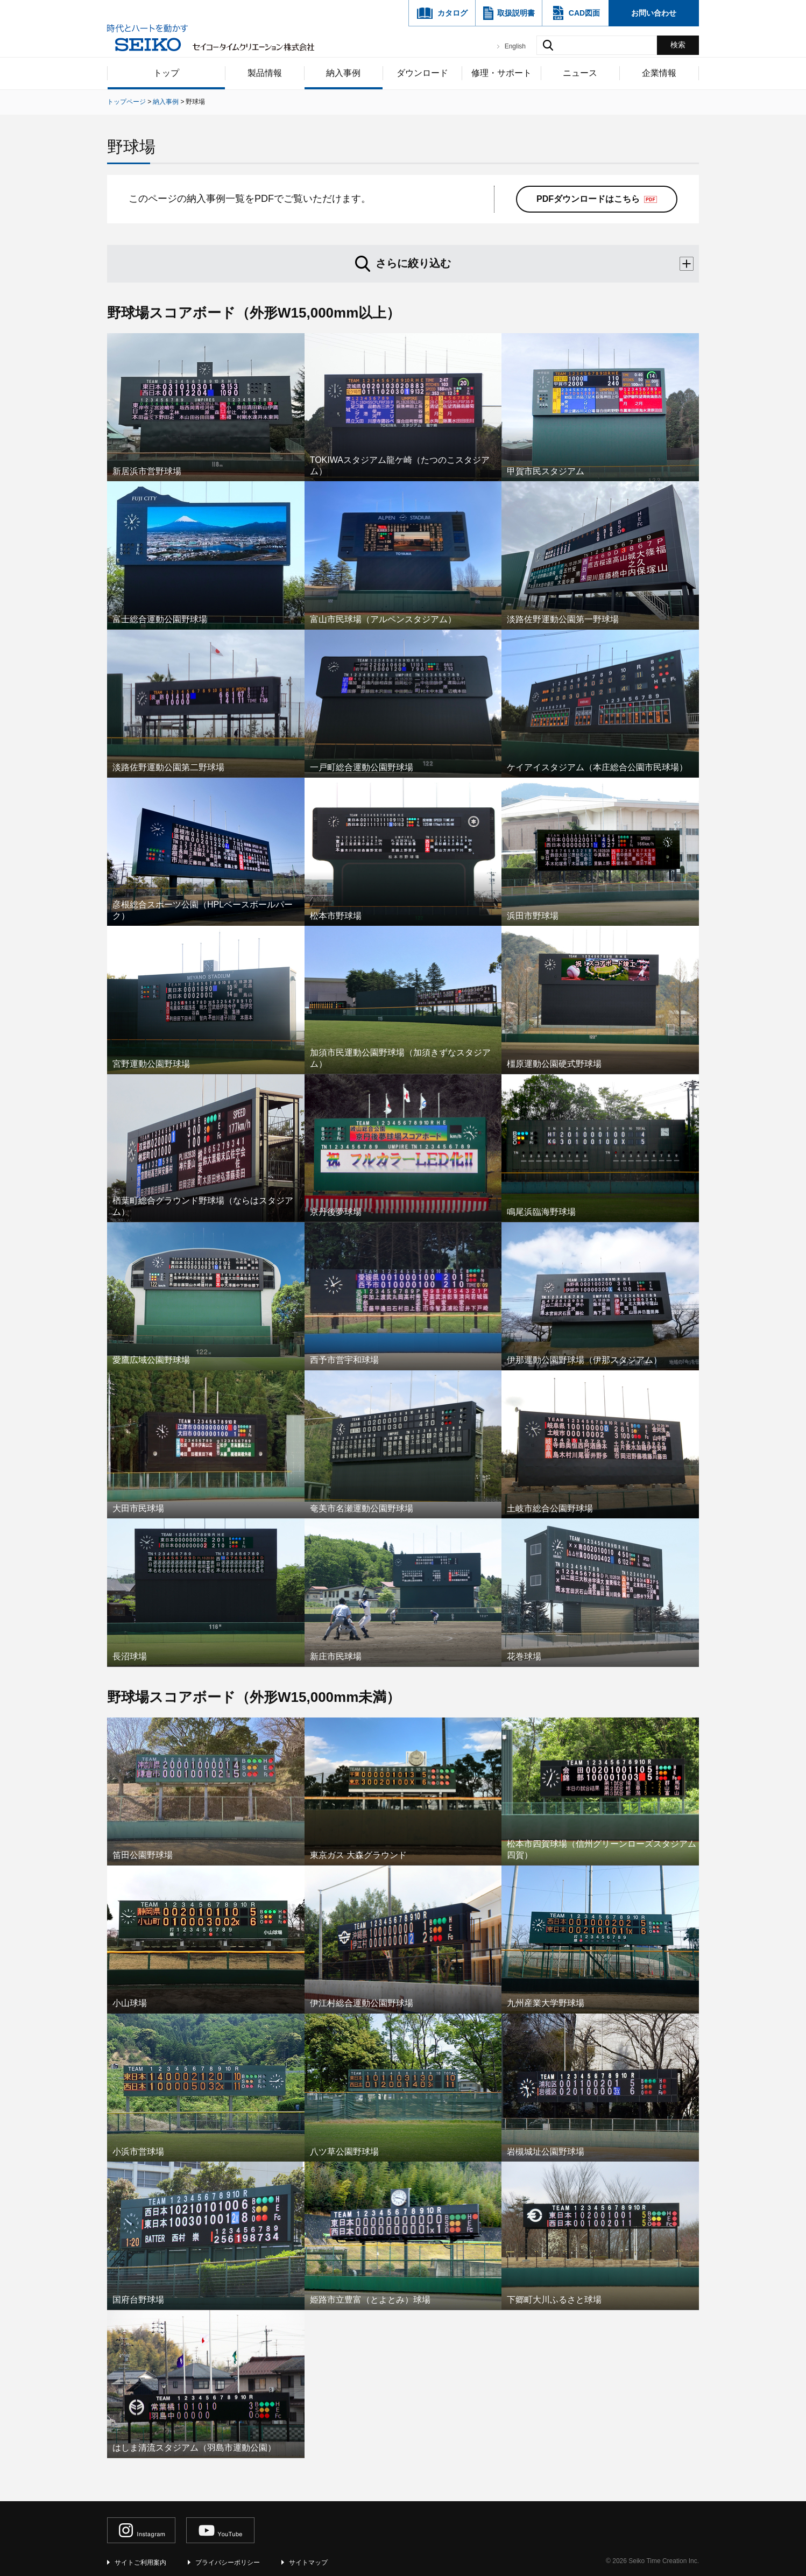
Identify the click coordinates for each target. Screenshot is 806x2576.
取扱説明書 (516, 13)
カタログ (452, 13)
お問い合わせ (653, 13)
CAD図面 (584, 13)
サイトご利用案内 (140, 2562)
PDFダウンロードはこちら (588, 198)
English (515, 46)
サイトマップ (308, 2562)
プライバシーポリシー (227, 2562)
